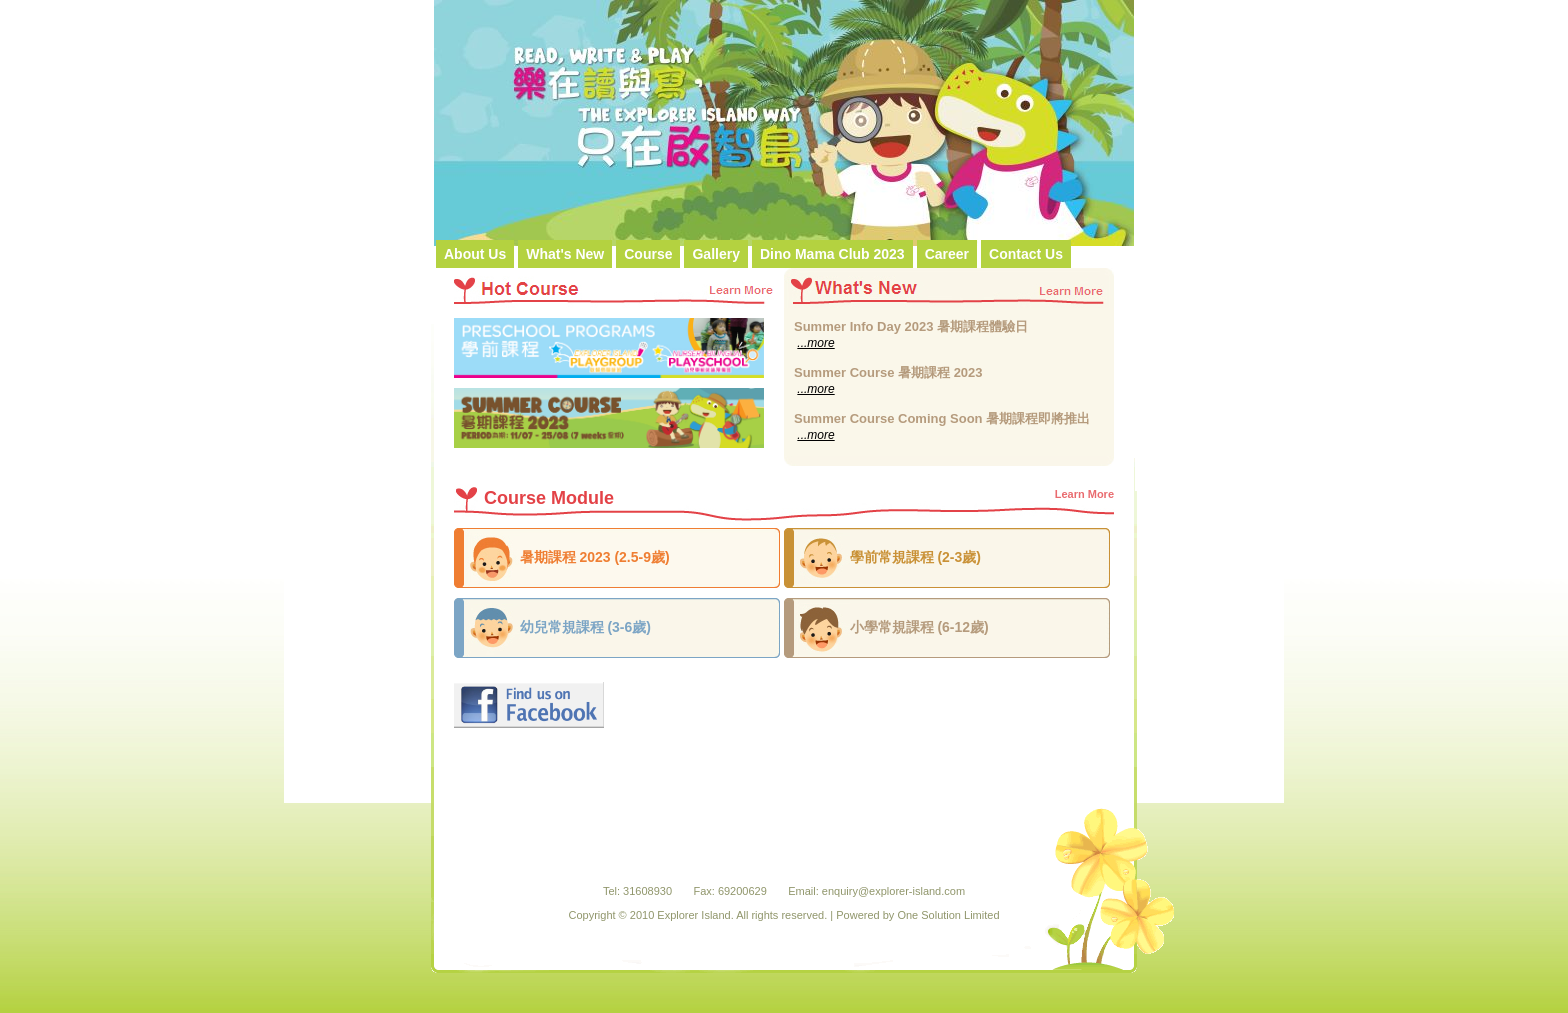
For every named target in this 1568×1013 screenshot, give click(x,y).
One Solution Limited (948, 915)
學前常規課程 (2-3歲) (915, 557)
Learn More (1084, 494)
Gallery (715, 254)
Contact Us (1026, 254)
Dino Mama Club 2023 (832, 254)
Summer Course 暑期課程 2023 (888, 372)
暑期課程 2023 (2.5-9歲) (595, 557)
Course (648, 254)
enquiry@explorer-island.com (893, 891)
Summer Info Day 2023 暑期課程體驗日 (911, 326)
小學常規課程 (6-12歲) (919, 627)
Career (947, 254)
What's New (565, 254)
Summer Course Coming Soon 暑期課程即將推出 (942, 418)
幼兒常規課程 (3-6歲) (585, 627)
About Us (475, 254)
